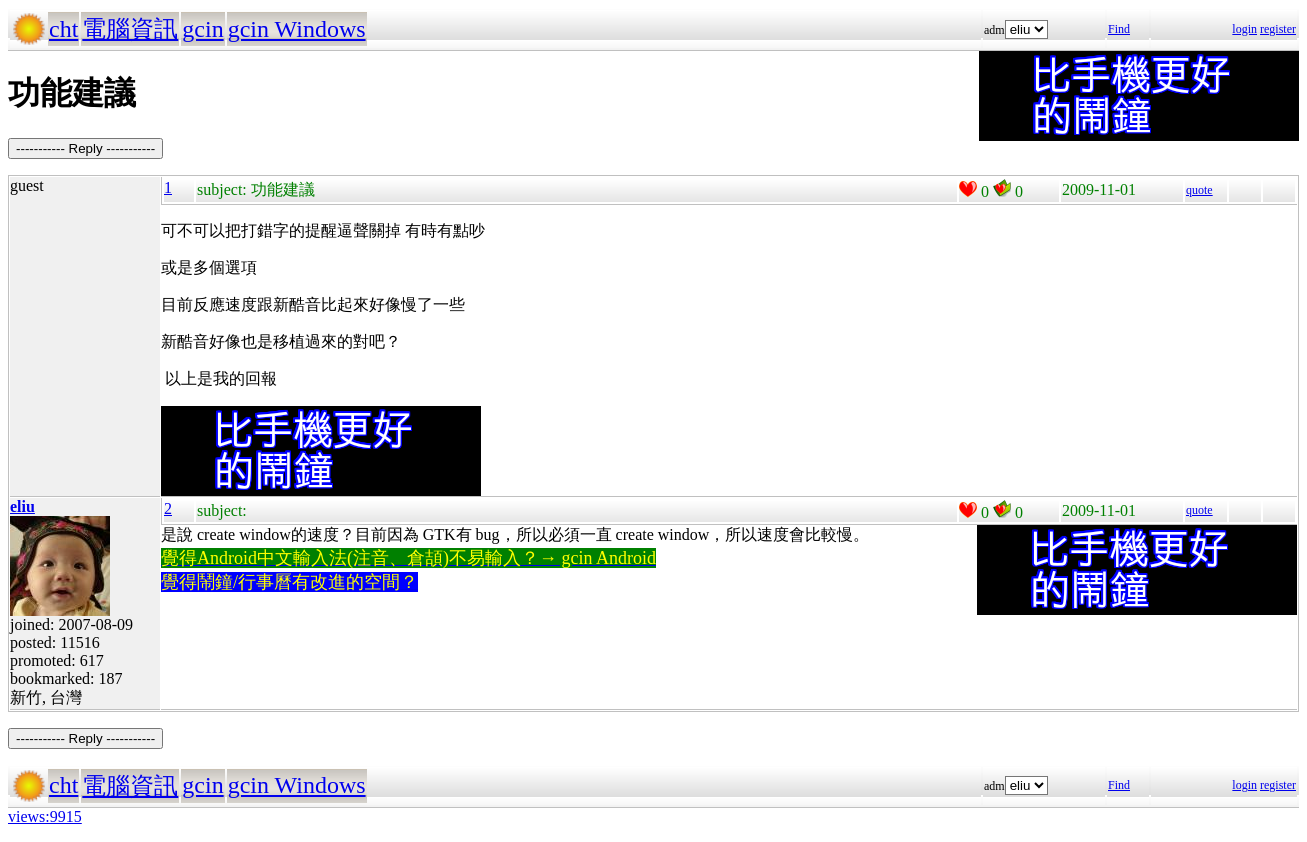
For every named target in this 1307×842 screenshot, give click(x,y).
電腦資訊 (130, 29)
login (1244, 29)
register (1278, 29)
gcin (202, 29)
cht (63, 29)
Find (1119, 29)
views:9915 (45, 816)
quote (1199, 190)
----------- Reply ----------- (85, 148)
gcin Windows (297, 29)
